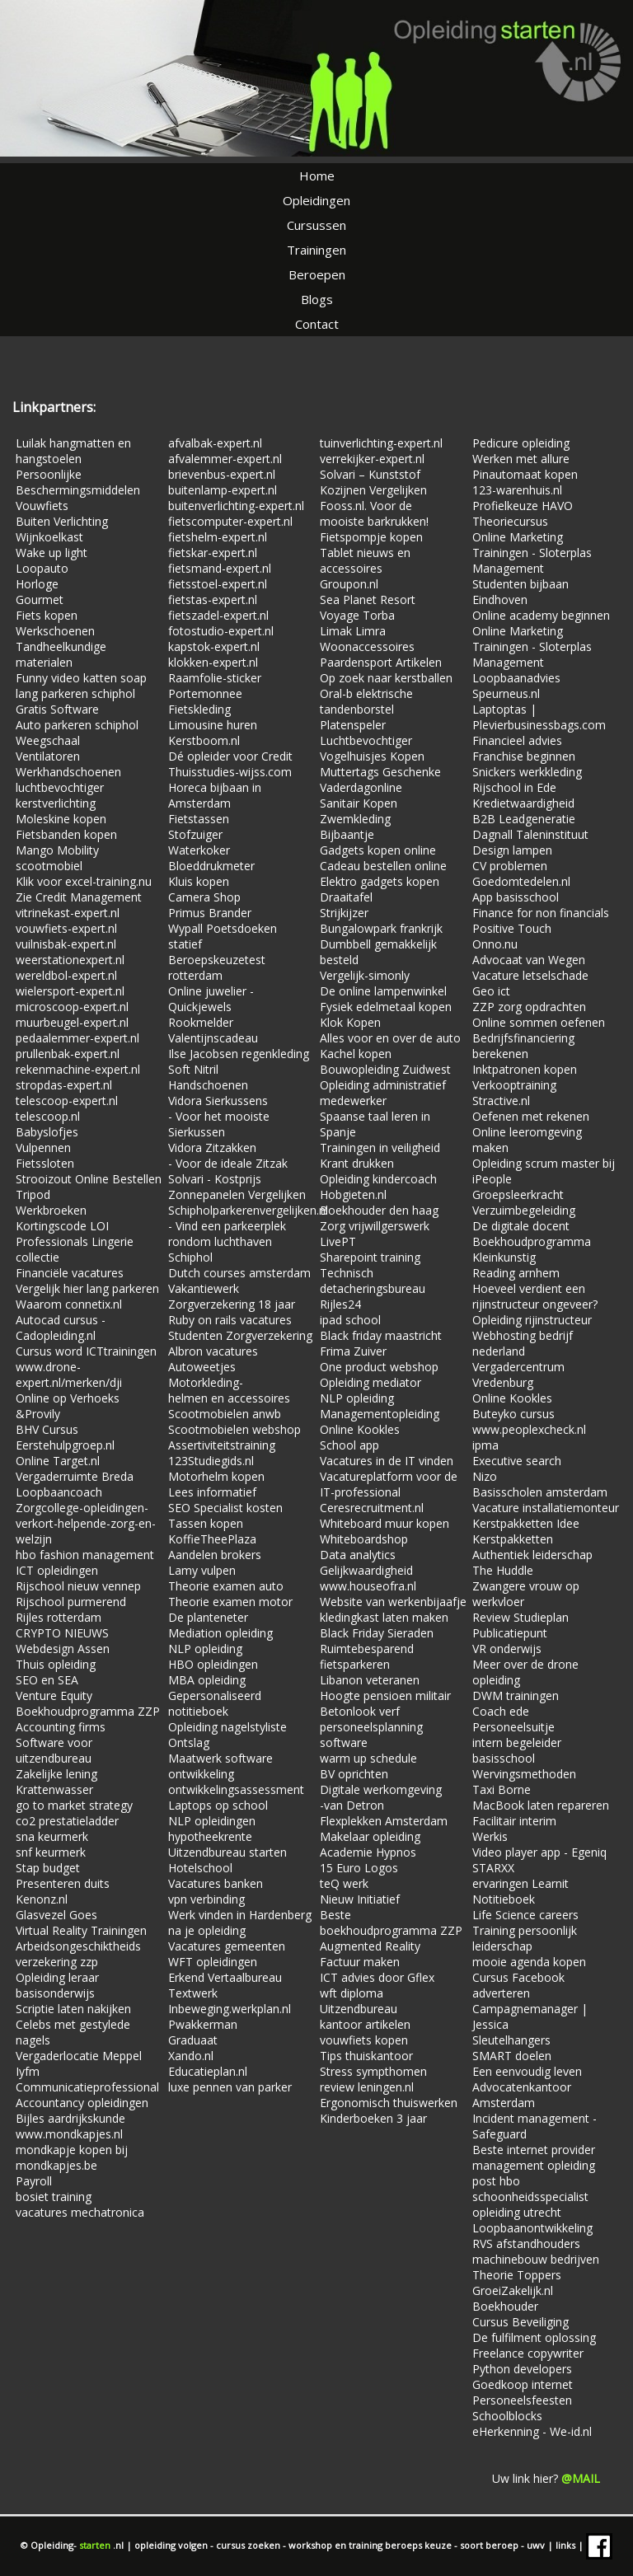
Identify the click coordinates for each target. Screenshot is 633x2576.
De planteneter (208, 1617)
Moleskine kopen (61, 819)
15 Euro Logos (359, 1868)
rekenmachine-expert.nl (78, 1069)
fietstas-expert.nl (212, 599)
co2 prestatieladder (67, 1821)
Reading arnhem (516, 1273)
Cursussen (316, 225)
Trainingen (316, 249)
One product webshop (379, 1367)
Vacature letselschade (530, 975)
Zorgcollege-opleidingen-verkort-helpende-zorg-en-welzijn (86, 1523)
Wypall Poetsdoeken (222, 928)
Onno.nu (495, 944)
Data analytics (358, 1554)
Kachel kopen (356, 1053)
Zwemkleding (355, 819)
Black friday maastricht (381, 1335)
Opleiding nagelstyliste (227, 1727)
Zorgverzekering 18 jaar (231, 1304)
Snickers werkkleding (527, 772)
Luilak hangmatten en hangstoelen (73, 450)
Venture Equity (54, 1695)
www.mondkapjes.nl (69, 2134)
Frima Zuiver (353, 1351)
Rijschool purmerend (71, 1601)
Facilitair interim (514, 1821)
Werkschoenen (55, 631)
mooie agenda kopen (529, 1961)
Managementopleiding (379, 1413)
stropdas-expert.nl (64, 1085)
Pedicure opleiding (521, 443)
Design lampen (512, 850)
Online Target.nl (58, 1460)
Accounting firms (61, 1727)
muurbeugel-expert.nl (72, 1022)
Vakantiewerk (203, 1288)
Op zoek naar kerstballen (386, 678)
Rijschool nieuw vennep (78, 1586)
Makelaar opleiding (370, 1836)
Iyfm (28, 2071)
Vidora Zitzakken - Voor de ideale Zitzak (228, 1155)
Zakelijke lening (56, 1774)
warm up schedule (368, 1758)
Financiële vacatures (70, 1273)
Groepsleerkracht (518, 1194)
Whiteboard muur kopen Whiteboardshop (384, 1531)
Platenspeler (353, 725)
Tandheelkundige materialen (61, 654)
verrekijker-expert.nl (372, 458)
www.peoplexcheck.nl (529, 1429)
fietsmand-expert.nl (219, 568)
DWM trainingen (515, 1695)
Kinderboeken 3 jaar (373, 2118)
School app (349, 1445)
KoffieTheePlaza (212, 1539)
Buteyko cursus (513, 1413)
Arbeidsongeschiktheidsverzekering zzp (78, 1953)
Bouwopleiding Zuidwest (385, 1069)
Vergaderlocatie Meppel (79, 2055)
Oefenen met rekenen (530, 1116)
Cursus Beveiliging (520, 2322)
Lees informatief (212, 1492)
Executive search (516, 1460)
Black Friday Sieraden (377, 1633)
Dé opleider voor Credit (230, 756)
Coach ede (500, 1711)
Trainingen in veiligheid (380, 1147)
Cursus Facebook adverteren (518, 1985)
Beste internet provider (533, 2149)
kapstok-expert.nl (214, 646)
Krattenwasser (54, 1789)
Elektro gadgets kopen (379, 881)
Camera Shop (204, 897)
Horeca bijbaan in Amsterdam (214, 795)
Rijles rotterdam (58, 1617)
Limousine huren (212, 725)
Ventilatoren (48, 756)
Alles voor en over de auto (390, 1038)
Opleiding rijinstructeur (532, 1320)
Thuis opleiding (56, 1664)
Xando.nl (190, 2055)
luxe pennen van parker (230, 2087)
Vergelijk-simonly (365, 975)
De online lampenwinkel (383, 991)
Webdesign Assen (63, 1648)
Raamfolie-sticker (214, 678)
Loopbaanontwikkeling (532, 2228)
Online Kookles (360, 1429)
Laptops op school (218, 1805)
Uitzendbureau (358, 2008)
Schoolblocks (507, 2416)
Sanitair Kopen (358, 803)
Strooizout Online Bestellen (89, 1179)
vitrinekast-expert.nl (68, 912)
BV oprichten (354, 1774)
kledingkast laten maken (384, 1617)
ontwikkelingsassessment (236, 1789)
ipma (485, 1445)
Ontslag (188, 1742)
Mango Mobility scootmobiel (57, 857)
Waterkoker (199, 850)
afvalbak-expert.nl (215, 443)
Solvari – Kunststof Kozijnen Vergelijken (373, 482)
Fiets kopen (46, 615)
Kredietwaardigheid (523, 803)
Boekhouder (505, 2306)
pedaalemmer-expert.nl (77, 1038)
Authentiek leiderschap (532, 1554)
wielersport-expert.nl (70, 991)
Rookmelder (200, 1022)
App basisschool (515, 897)
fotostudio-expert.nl (221, 631)
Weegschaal (48, 740)
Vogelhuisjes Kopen (372, 756)
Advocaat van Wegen (528, 959)
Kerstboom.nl (204, 740)
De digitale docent (521, 1226)
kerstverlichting (56, 803)
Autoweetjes (202, 1367)
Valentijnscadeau (213, 1038)
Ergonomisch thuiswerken (388, 2102)
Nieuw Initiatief (360, 1899)
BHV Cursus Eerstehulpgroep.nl (65, 1437)
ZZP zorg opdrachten (529, 1006)
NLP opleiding (205, 1648)
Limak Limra (353, 631)
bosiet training (53, 2196)
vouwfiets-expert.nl (66, 928)
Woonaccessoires (367, 646)
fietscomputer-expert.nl (230, 521)
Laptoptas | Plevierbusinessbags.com (539, 717)
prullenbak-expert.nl (68, 1053)
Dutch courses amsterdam (239, 1273)
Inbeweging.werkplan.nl (229, 2008)
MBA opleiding (207, 1680)
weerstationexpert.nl (70, 959)
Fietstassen (198, 819)
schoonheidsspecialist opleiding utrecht (530, 2204)
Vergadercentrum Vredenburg (518, 1374)
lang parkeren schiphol (75, 693)
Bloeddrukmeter (211, 865)
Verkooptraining (514, 1085)
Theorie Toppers (516, 2275)
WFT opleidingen (212, 1961)
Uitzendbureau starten (227, 1852)
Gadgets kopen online (378, 850)
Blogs (317, 299)
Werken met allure (521, 458)
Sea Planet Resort (367, 599)
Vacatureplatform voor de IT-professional (388, 1484)
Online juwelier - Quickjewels (211, 998)
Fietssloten (45, 1163)
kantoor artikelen (365, 2024)
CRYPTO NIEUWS (62, 1633)
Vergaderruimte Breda (75, 1476)
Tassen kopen (205, 1523)
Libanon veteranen (370, 1680)
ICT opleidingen (57, 1570)
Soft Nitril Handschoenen (208, 1077)
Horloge (37, 584)
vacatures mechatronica (80, 2212)
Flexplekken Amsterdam (384, 1821)
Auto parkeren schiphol (77, 725)
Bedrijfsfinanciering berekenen (523, 1045)
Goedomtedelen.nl (521, 881)
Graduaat (193, 2040)
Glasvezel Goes (56, 1915)
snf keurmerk (51, 1852)
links (567, 2545)
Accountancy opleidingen (82, 2102)
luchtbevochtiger (60, 787)
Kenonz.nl (42, 1899)
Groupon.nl (349, 584)
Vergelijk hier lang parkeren (87, 1288)
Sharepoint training (370, 1257)
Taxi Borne (501, 1789)
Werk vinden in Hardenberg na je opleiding (240, 1922)
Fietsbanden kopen (66, 834)
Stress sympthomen (373, 2071)
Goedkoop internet (522, 2384)
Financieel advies (517, 740)
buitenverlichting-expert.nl (236, 505)
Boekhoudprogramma (531, 1241)
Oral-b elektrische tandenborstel (366, 701)
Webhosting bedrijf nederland (522, 1343)
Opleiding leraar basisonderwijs (57, 1985)
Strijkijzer (344, 912)
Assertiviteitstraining (221, 1445)
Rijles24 (340, 1304)
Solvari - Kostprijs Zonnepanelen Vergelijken (237, 1186)
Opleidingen (316, 200)
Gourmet (39, 599)
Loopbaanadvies (516, 678)
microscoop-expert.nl (72, 1006)
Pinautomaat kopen (525, 474)
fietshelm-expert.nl (217, 537)
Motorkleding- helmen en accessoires (229, 1390)
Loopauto (42, 568)
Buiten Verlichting (62, 521)
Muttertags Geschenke (380, 772)
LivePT (338, 1241)
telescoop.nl (48, 1116)
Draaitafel (346, 897)
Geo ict (491, 991)
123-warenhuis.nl (517, 490)
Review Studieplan (520, 1617)
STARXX (493, 1868)
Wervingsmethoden (524, 1774)
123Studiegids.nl (211, 1460)
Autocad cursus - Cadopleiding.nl (61, 1327)
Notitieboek (503, 1899)
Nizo (484, 1476)
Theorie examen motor (230, 1601)
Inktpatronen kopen (524, 1069)
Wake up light (51, 552)
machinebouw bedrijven (535, 2259)
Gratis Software (57, 709)
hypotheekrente (210, 1836)
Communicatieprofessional (87, 2087)
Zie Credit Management (79, 897)
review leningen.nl (367, 2087)
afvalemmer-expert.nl (225, 458)
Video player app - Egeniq (539, 1852)
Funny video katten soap (81, 678)
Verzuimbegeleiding (523, 1210)
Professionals (53, 1241)
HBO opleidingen (213, 1664)
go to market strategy (74, 1805)
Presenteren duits (63, 1883)
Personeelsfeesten (522, 2400)
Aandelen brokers (214, 1554)
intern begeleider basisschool (516, 1750)
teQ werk (344, 1883)
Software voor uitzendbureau (54, 1750)
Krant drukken (357, 1163)
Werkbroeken (51, 1210)
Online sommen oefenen (538, 1022)
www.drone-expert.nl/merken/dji (69, 1374)
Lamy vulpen (202, 1570)
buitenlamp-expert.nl (222, 490)
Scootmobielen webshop (234, 1429)
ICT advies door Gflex (377, 1977)
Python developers (522, 2369)
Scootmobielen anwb (224, 1413)
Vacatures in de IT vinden (386, 1460)
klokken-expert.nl (213, 662)
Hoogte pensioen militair (385, 1695)
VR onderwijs (507, 1648)
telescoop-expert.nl (67, 1100)
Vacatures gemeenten (226, 1946)
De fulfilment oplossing (534, 2337)
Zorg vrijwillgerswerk (374, 1226)
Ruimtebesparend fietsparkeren (367, 1656)
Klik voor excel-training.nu (84, 881)
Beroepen (316, 274)
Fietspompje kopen (371, 537)
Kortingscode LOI (62, 1226)
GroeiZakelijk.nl (512, 2290)
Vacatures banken (215, 1883)
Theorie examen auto (226, 1586)
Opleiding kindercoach (378, 1179)
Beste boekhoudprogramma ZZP (391, 1922)
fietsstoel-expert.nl (217, 584)
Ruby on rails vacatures (230, 1320)
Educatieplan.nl (207, 2071)
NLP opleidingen (212, 1821)
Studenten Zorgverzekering (240, 1335)
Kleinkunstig (504, 1257)
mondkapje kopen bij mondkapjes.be (72, 2157)
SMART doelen (511, 2055)
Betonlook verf (360, 1711)
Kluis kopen (198, 881)
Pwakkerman (202, 2024)
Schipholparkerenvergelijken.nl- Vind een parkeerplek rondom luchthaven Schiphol (248, 1233)
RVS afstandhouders (526, 2243)
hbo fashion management (85, 1554)
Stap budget (48, 1868)
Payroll (34, 2181)
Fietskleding (199, 709)
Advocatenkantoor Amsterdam (521, 2094)
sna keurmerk (52, 1836)
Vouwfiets (42, 505)
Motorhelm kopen (216, 1476)
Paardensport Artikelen (381, 662)
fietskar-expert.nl (212, 552)
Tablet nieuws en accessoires (365, 560)
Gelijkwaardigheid (366, 1570)
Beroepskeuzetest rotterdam (216, 967)
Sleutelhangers (511, 2040)
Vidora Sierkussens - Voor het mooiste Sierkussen (219, 1116)
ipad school (350, 1320)
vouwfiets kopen (364, 2040)
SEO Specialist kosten (225, 1507)
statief (185, 944)
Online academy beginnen (541, 615)
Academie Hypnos (368, 1852)
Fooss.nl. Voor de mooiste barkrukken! (374, 513)
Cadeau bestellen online (383, 865)
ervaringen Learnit (520, 1883)
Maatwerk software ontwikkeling (220, 1766)
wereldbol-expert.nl (66, 975)
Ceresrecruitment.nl (372, 1507)
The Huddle (502, 1570)
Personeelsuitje (513, 1727)
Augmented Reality (370, 1946)
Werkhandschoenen (68, 772)
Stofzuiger (195, 834)
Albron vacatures (213, 1351)
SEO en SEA (47, 1680)
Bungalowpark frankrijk (381, 928)
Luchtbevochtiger (366, 740)
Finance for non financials (540, 912)
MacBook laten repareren (540, 1805)
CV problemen (509, 865)
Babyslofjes (47, 1132)
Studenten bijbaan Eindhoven (520, 591)
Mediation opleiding (220, 1633)
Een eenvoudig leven (527, 2071)
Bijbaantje (347, 834)
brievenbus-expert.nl (221, 474)
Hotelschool (200, 1868)
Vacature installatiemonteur (545, 1507)
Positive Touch (511, 928)
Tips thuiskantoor (366, 2055)
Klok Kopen (350, 1022)
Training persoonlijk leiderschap (524, 1938)
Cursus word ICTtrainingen (86, 1351)
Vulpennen (43, 1147)
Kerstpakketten (512, 1539)
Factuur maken (360, 1961)
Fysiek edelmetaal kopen (386, 1006)
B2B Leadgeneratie (523, 819)
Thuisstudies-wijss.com (230, 772)
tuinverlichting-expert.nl (381, 443)
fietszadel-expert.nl (218, 615)
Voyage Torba (357, 615)
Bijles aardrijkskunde (70, 2118)
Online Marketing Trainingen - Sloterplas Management (532, 552)
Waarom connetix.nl (69, 1304)
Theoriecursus (510, 521)
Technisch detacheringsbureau (372, 1280)
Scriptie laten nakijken (73, 2008)
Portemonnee (205, 693)
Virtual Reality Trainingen (81, 1930)
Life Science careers (525, 1915)
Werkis (490, 1836)
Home (317, 175)
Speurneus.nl (506, 693)
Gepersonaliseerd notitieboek (214, 1703)
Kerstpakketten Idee (525, 1523)
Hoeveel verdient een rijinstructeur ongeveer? (535, 1296)
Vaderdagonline (361, 787)
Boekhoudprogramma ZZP (88, 1711)
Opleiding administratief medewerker (383, 1092)
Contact (317, 324)
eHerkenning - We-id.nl (532, 2431)
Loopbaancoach (59, 1492)
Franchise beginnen (523, 756)
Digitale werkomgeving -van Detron (381, 1797)
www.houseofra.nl (368, 1586)
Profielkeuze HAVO (522, 505)
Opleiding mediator (370, 1382)
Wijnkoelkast (49, 537)
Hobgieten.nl (353, 1194)
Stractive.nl (501, 1100)
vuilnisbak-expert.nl (66, 944)
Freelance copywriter (528, 2353)
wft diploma (351, 1993)
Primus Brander (209, 912)
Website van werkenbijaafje (393, 1601)
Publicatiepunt (509, 1633)
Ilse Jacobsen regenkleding (238, 1053)
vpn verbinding (206, 1899)
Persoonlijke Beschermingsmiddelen (78, 482)
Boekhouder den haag (379, 1210)
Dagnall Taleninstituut (530, 834)
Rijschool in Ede (514, 787)
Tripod (33, 1194)
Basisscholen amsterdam (539, 1492)
